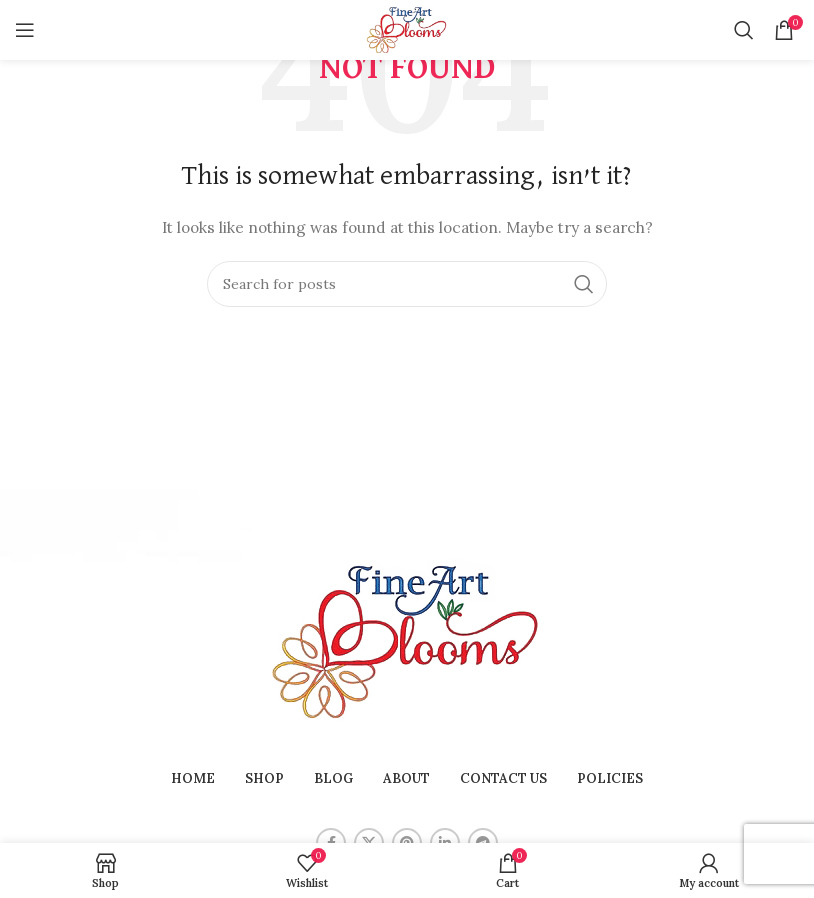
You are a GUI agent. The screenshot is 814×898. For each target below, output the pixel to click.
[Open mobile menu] (25, 30)
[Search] (744, 30)
